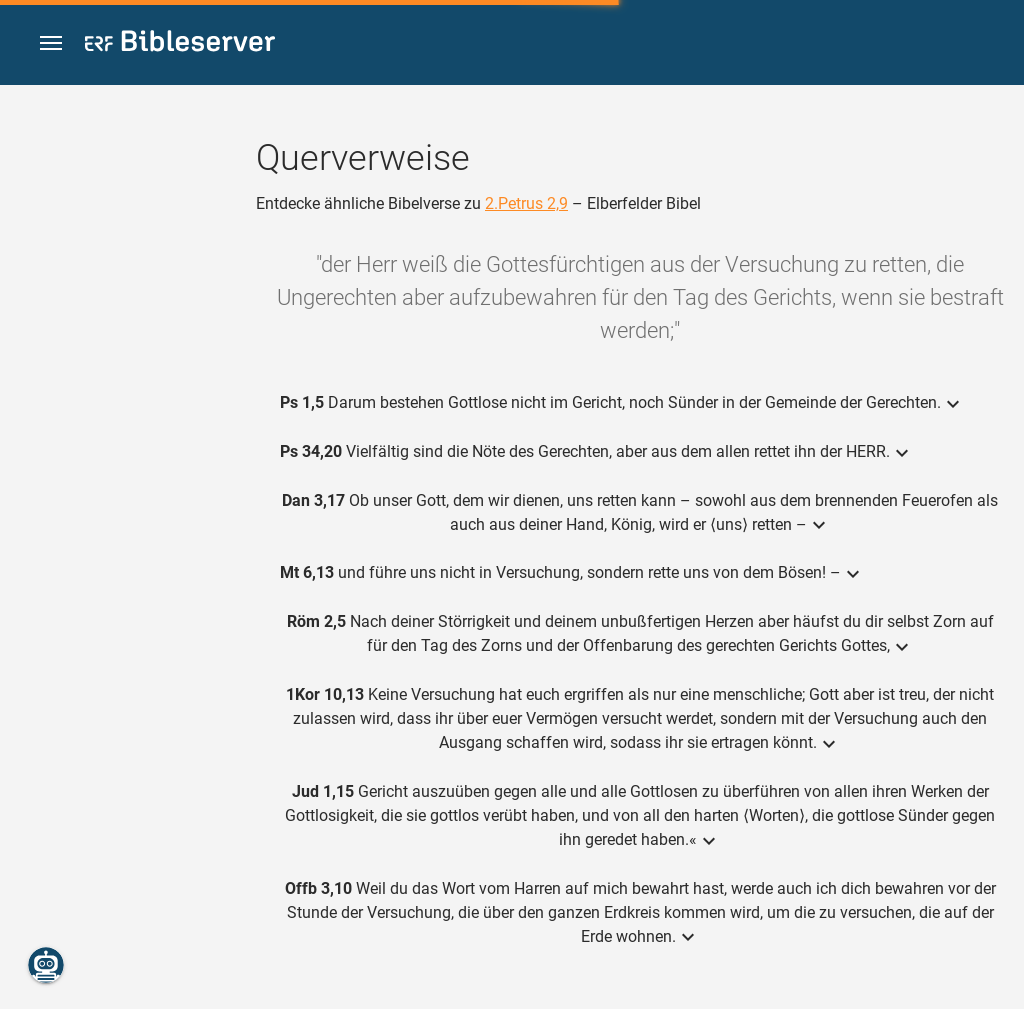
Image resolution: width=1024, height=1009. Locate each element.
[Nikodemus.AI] (46, 965)
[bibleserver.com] (180, 44)
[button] (51, 43)
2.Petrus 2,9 (526, 203)
